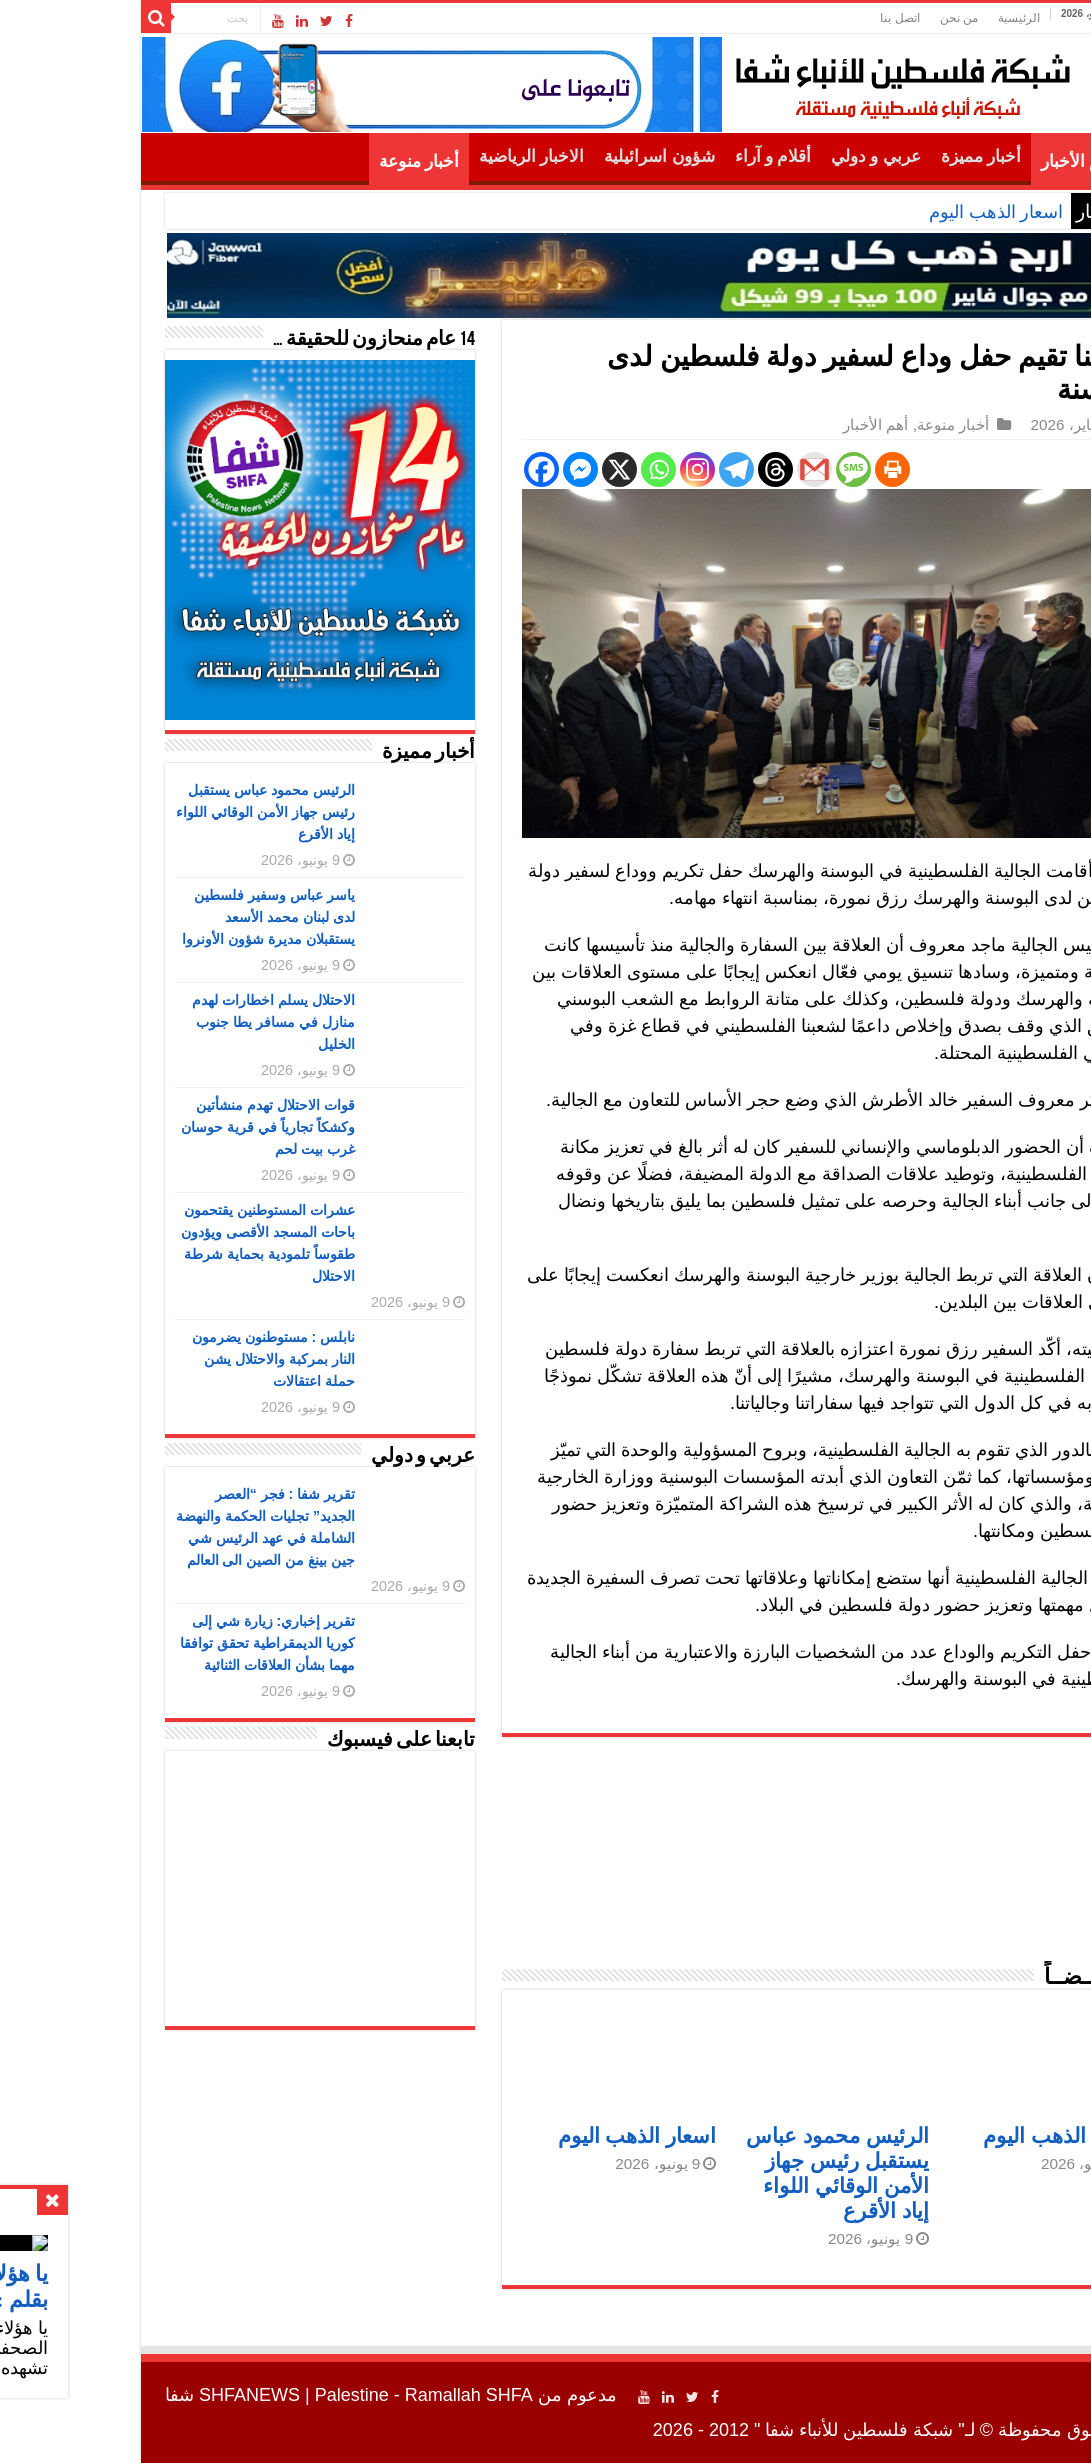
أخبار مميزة (863, 156)
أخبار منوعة (301, 161)
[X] (501, 469)
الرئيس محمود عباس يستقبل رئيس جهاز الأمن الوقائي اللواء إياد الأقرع (147, 812)
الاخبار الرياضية (413, 156)
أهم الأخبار (959, 161)
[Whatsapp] (540, 469)
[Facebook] (423, 469)
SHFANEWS (131, 2395)
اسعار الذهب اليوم (878, 212)
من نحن (841, 18)
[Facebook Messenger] (462, 469)
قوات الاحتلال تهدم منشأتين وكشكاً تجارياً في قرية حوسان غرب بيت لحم (150, 1127)
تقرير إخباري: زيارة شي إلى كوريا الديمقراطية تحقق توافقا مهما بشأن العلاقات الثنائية (149, 1643)
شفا (1009, 871)
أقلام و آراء (655, 156)
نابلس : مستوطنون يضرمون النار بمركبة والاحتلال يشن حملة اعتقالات (155, 1359)
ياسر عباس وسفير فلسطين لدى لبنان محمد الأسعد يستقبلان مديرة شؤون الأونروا (150, 917)
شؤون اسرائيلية (541, 156)
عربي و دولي (758, 156)
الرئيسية (901, 18)
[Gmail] (696, 469)
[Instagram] (579, 469)
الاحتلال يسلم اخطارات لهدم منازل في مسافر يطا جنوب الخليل (155, 1022)
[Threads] (657, 469)
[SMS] (735, 469)
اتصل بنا (781, 18)
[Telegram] (618, 469)
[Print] (774, 469)
